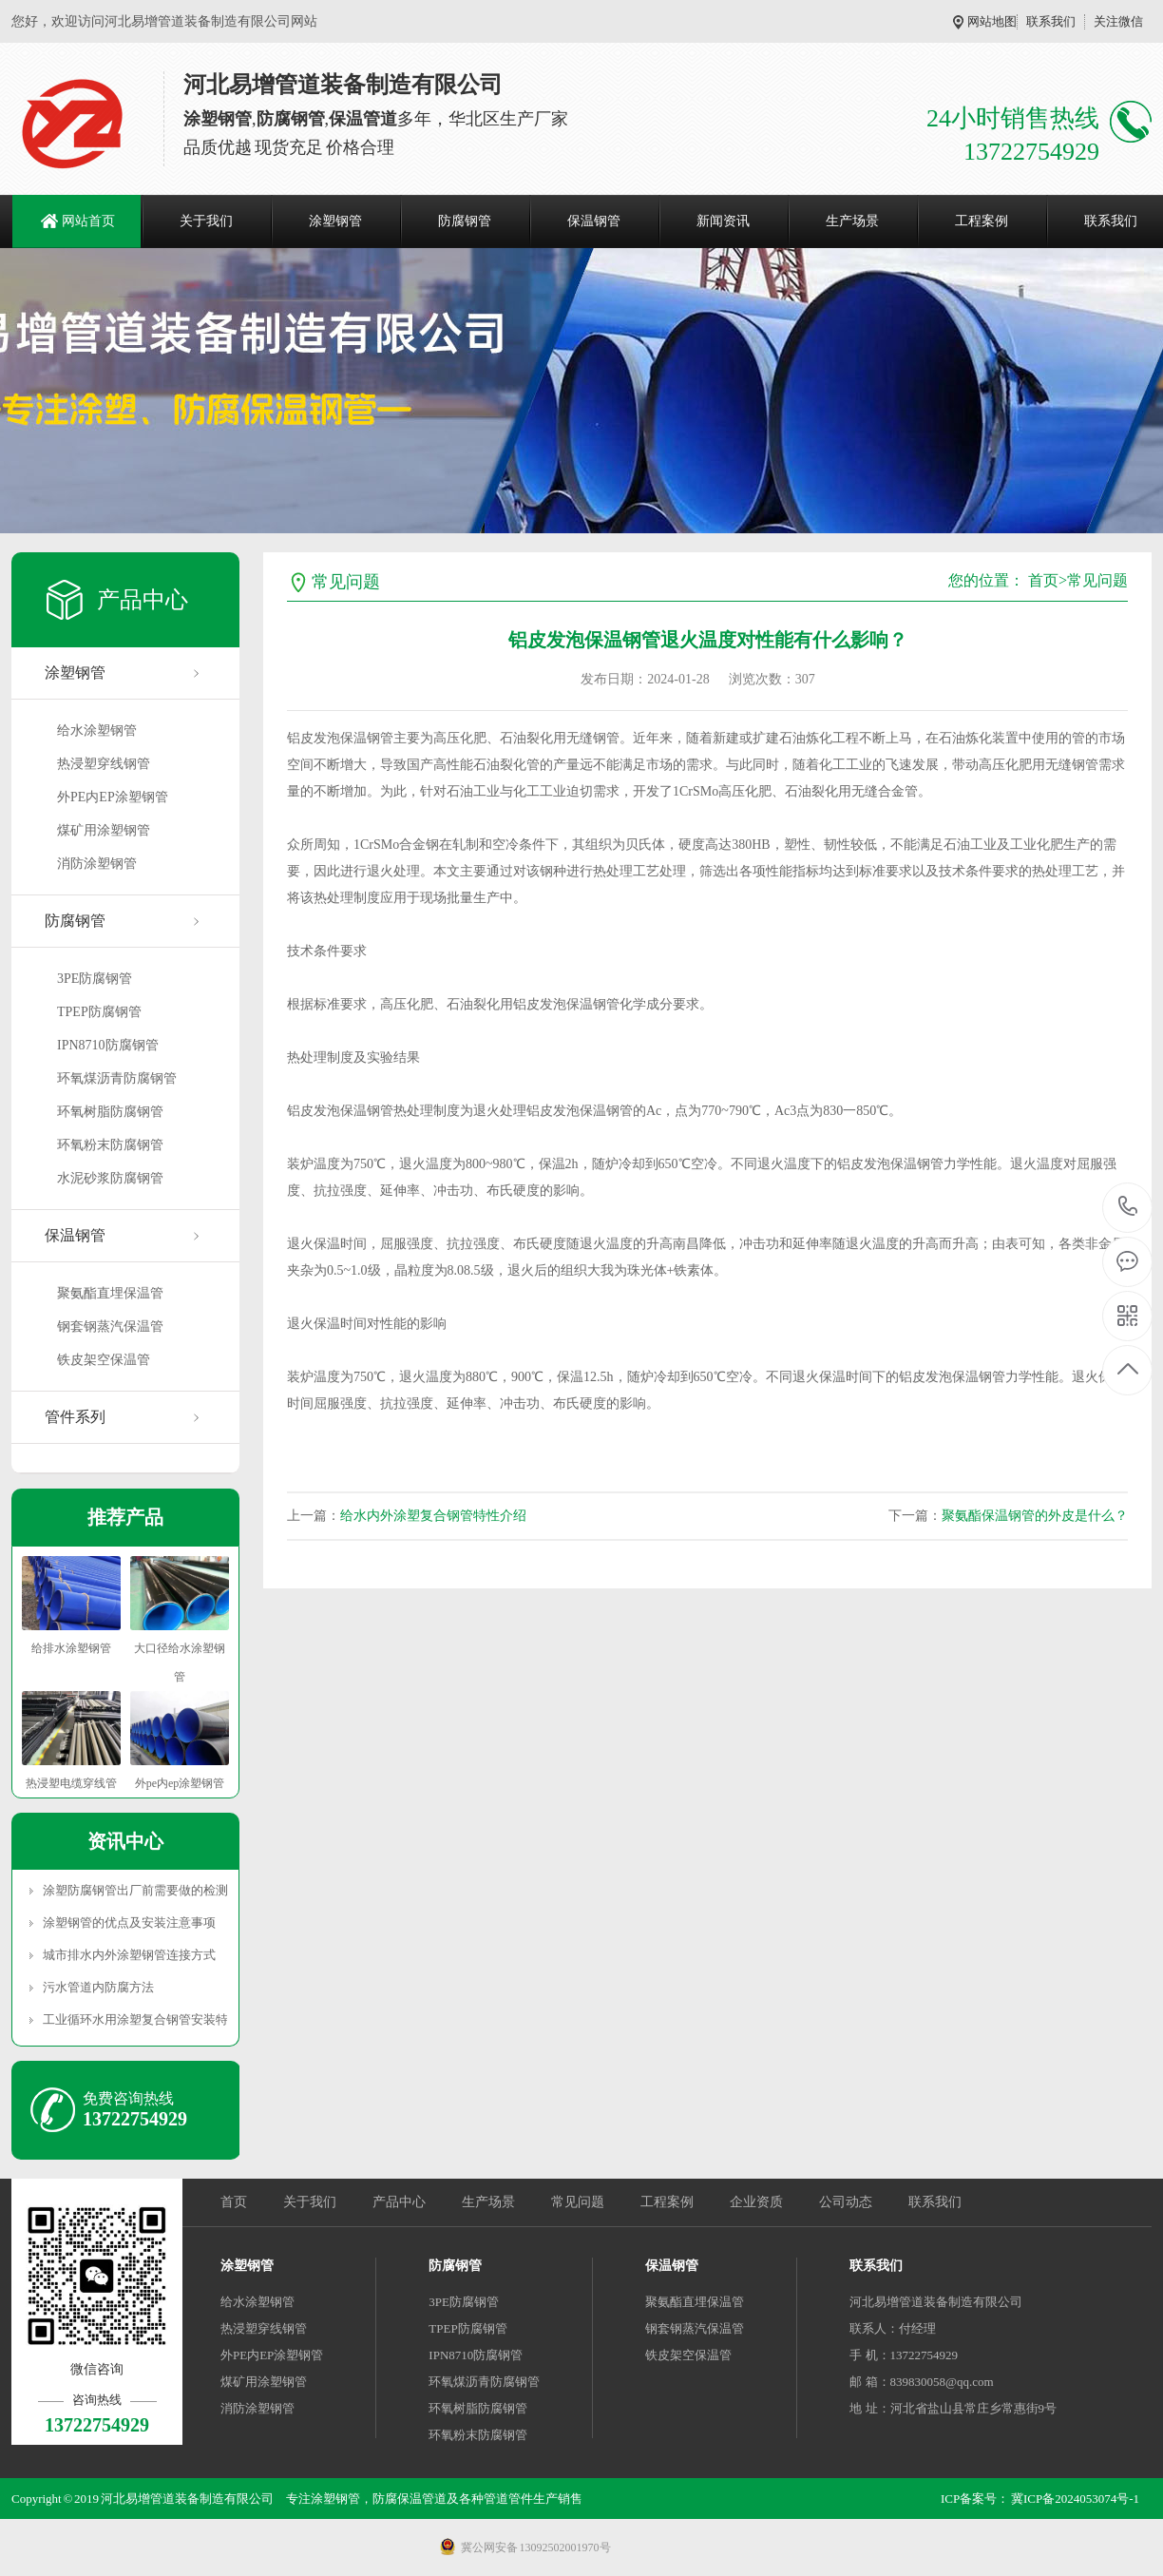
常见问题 (1097, 580)
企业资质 (756, 2202)
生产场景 (852, 221)
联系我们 (1051, 21)
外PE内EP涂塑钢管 (112, 797)
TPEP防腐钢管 (99, 1012)
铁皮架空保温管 (103, 1360)
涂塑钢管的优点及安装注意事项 (129, 1922)
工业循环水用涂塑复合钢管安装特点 (135, 2019)
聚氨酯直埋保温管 (110, 1293)
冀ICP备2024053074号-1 (1075, 2498)
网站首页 (88, 221)
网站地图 (992, 21)
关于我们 (206, 221)
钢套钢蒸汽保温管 (110, 1326)
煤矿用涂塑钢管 (103, 830)
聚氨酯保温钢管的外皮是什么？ (1035, 1516)
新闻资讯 (723, 221)
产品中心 (399, 2202)
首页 (1043, 580)
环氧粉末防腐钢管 (110, 1145)
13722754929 (1128, 1206)
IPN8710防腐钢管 (108, 1045)
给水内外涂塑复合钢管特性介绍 (433, 1516)
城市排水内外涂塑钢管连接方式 (129, 1955)
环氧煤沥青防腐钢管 (117, 1078)
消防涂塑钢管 (97, 863)
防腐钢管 (464, 221)
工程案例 (981, 221)
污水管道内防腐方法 (98, 1987)
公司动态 (845, 2202)
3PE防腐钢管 (94, 978)
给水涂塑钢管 (97, 730)
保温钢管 (593, 221)
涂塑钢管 (335, 221)
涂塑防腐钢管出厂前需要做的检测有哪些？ (135, 1890)
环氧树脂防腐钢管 (110, 1112)
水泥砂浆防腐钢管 (110, 1178)
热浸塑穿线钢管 (103, 764)
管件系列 (75, 1417)
